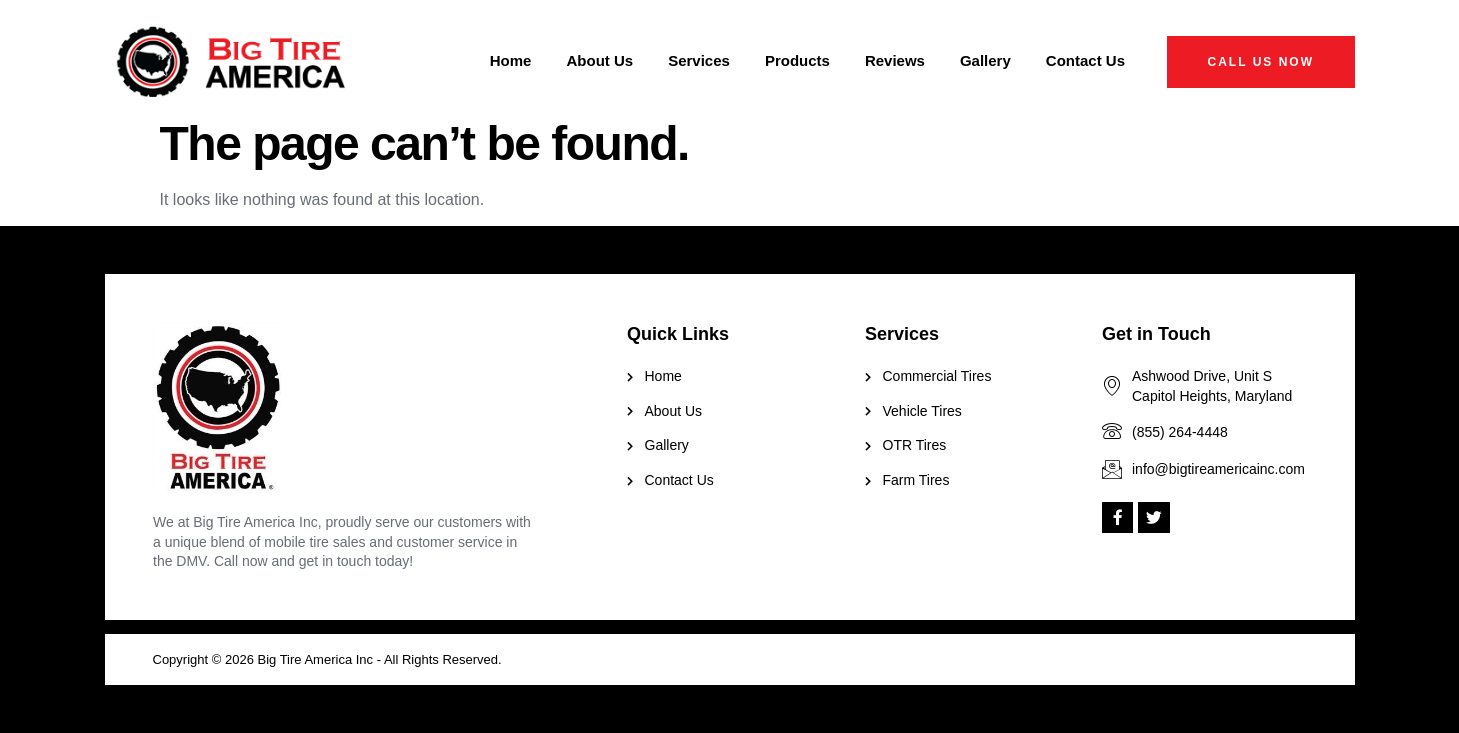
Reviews (895, 60)
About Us (599, 60)
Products (797, 60)
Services (699, 60)
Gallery (985, 60)
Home (511, 60)
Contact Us (1085, 60)
